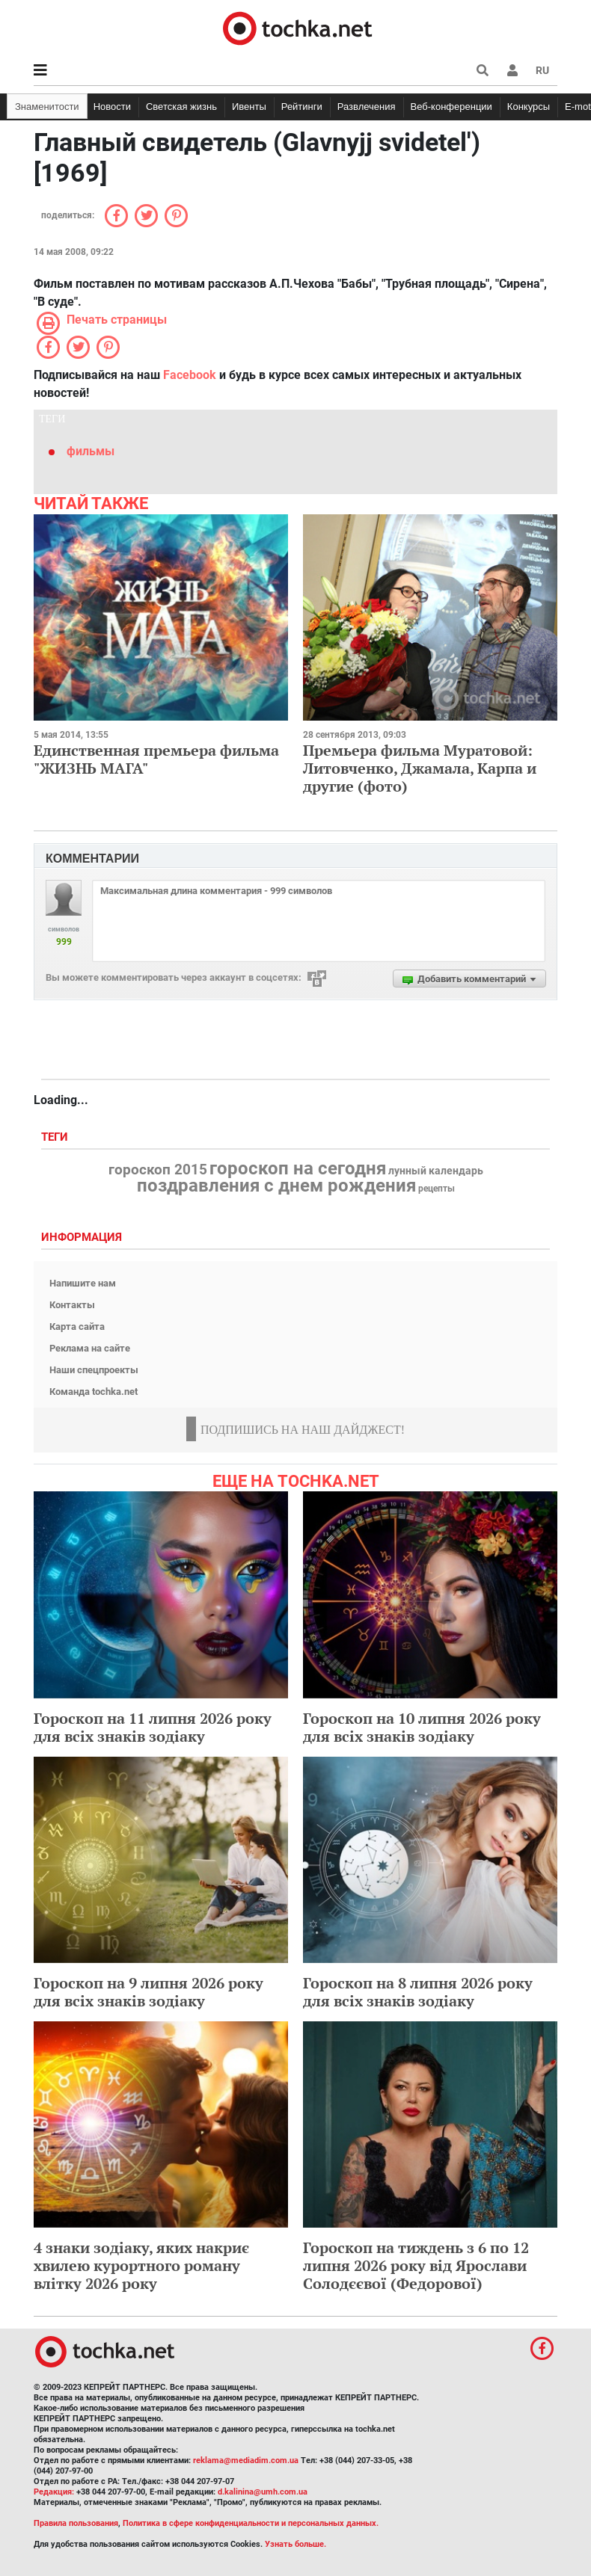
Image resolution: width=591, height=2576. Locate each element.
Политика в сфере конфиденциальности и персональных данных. (251, 2523)
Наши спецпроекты (93, 1369)
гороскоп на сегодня (297, 1168)
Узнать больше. (295, 2544)
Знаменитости (47, 106)
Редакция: (54, 2492)
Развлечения (366, 106)
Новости (112, 106)
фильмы (90, 451)
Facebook (189, 375)
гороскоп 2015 (157, 1170)
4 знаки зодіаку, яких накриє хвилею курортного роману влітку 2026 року (141, 2265)
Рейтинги (301, 106)
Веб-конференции (451, 106)
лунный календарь (435, 1171)
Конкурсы (528, 106)
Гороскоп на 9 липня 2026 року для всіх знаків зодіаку (148, 1992)
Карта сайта (77, 1326)
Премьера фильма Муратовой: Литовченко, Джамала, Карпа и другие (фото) (419, 768)
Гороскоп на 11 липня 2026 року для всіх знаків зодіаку (153, 1727)
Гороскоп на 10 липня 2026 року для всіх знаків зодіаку (422, 1727)
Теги (56, 1137)
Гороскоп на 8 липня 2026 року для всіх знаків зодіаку (418, 1992)
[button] (512, 70)
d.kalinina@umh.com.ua (262, 2492)
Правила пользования (76, 2523)
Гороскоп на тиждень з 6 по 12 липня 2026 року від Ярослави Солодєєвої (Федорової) (416, 2265)
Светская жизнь (181, 106)
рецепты (436, 1188)
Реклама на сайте (89, 1348)
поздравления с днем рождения (276, 1185)
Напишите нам (82, 1283)
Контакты (72, 1304)
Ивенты (249, 106)
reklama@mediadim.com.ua (245, 2460)
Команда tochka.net (93, 1391)
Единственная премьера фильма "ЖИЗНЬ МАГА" (156, 759)
